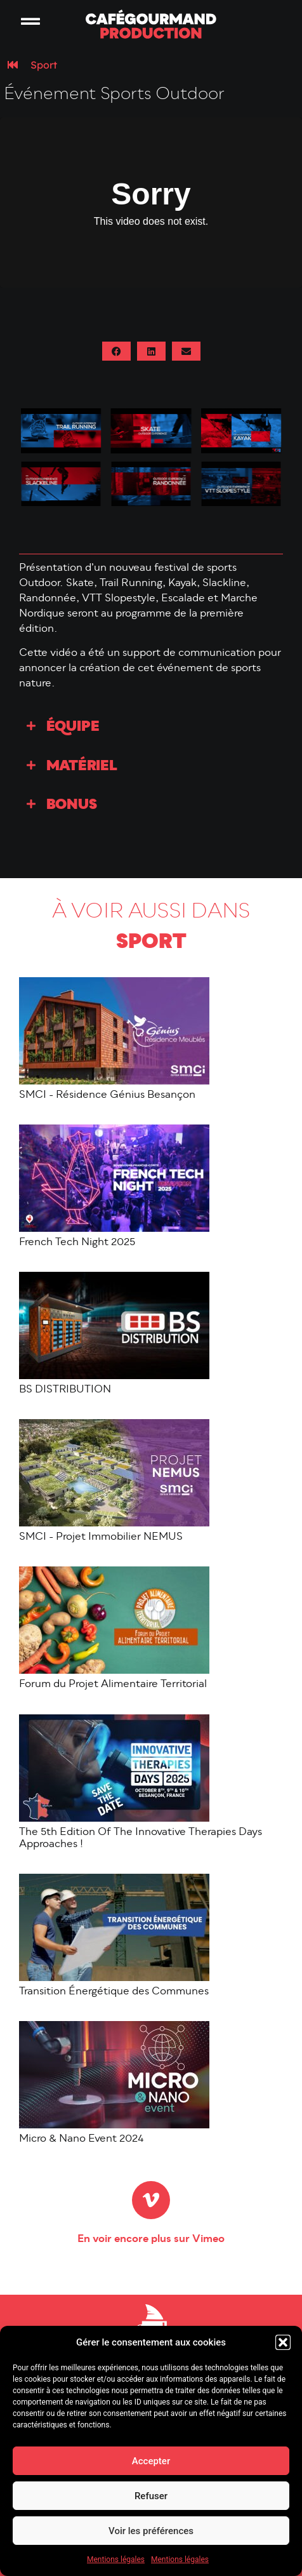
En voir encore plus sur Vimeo (151, 2239)
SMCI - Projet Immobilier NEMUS (101, 1537)
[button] (283, 2342)
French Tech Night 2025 (77, 1242)
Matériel (81, 766)
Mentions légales (116, 2559)
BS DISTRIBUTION (65, 1390)
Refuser (151, 2496)
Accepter (151, 2461)
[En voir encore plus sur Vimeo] (151, 2200)
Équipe (73, 727)
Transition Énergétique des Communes (114, 1992)
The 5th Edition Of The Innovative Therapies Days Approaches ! (140, 1838)
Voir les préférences (151, 2531)
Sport (43, 64)
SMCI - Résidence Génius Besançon (107, 1095)
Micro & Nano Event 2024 (81, 2139)
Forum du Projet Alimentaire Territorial (113, 1684)
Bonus (71, 805)
